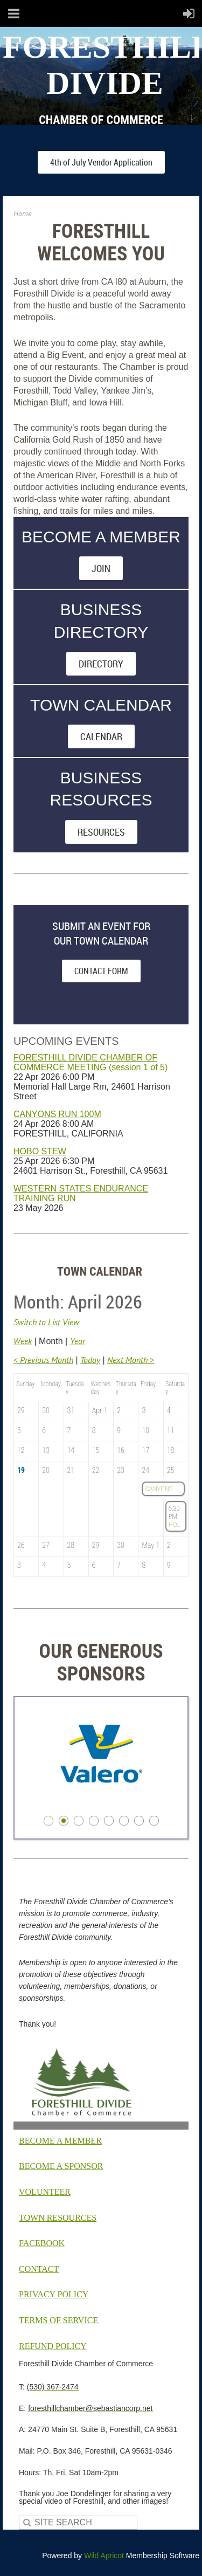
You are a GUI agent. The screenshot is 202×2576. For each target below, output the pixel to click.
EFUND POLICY (53, 2346)
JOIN (101, 568)
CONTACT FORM (101, 971)
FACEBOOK (42, 2243)
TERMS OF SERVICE (58, 2320)
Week (22, 1340)
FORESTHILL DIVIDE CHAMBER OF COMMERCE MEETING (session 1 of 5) (90, 1062)
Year (77, 1340)
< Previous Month (43, 1359)
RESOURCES (101, 831)
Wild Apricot (104, 2555)
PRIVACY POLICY (53, 2294)
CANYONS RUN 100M (57, 1114)
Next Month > (130, 1359)
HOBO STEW (39, 1151)
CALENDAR (101, 736)
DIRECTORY (101, 663)
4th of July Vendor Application (101, 162)
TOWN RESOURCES (57, 2217)
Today (90, 1359)
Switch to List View (46, 1322)
